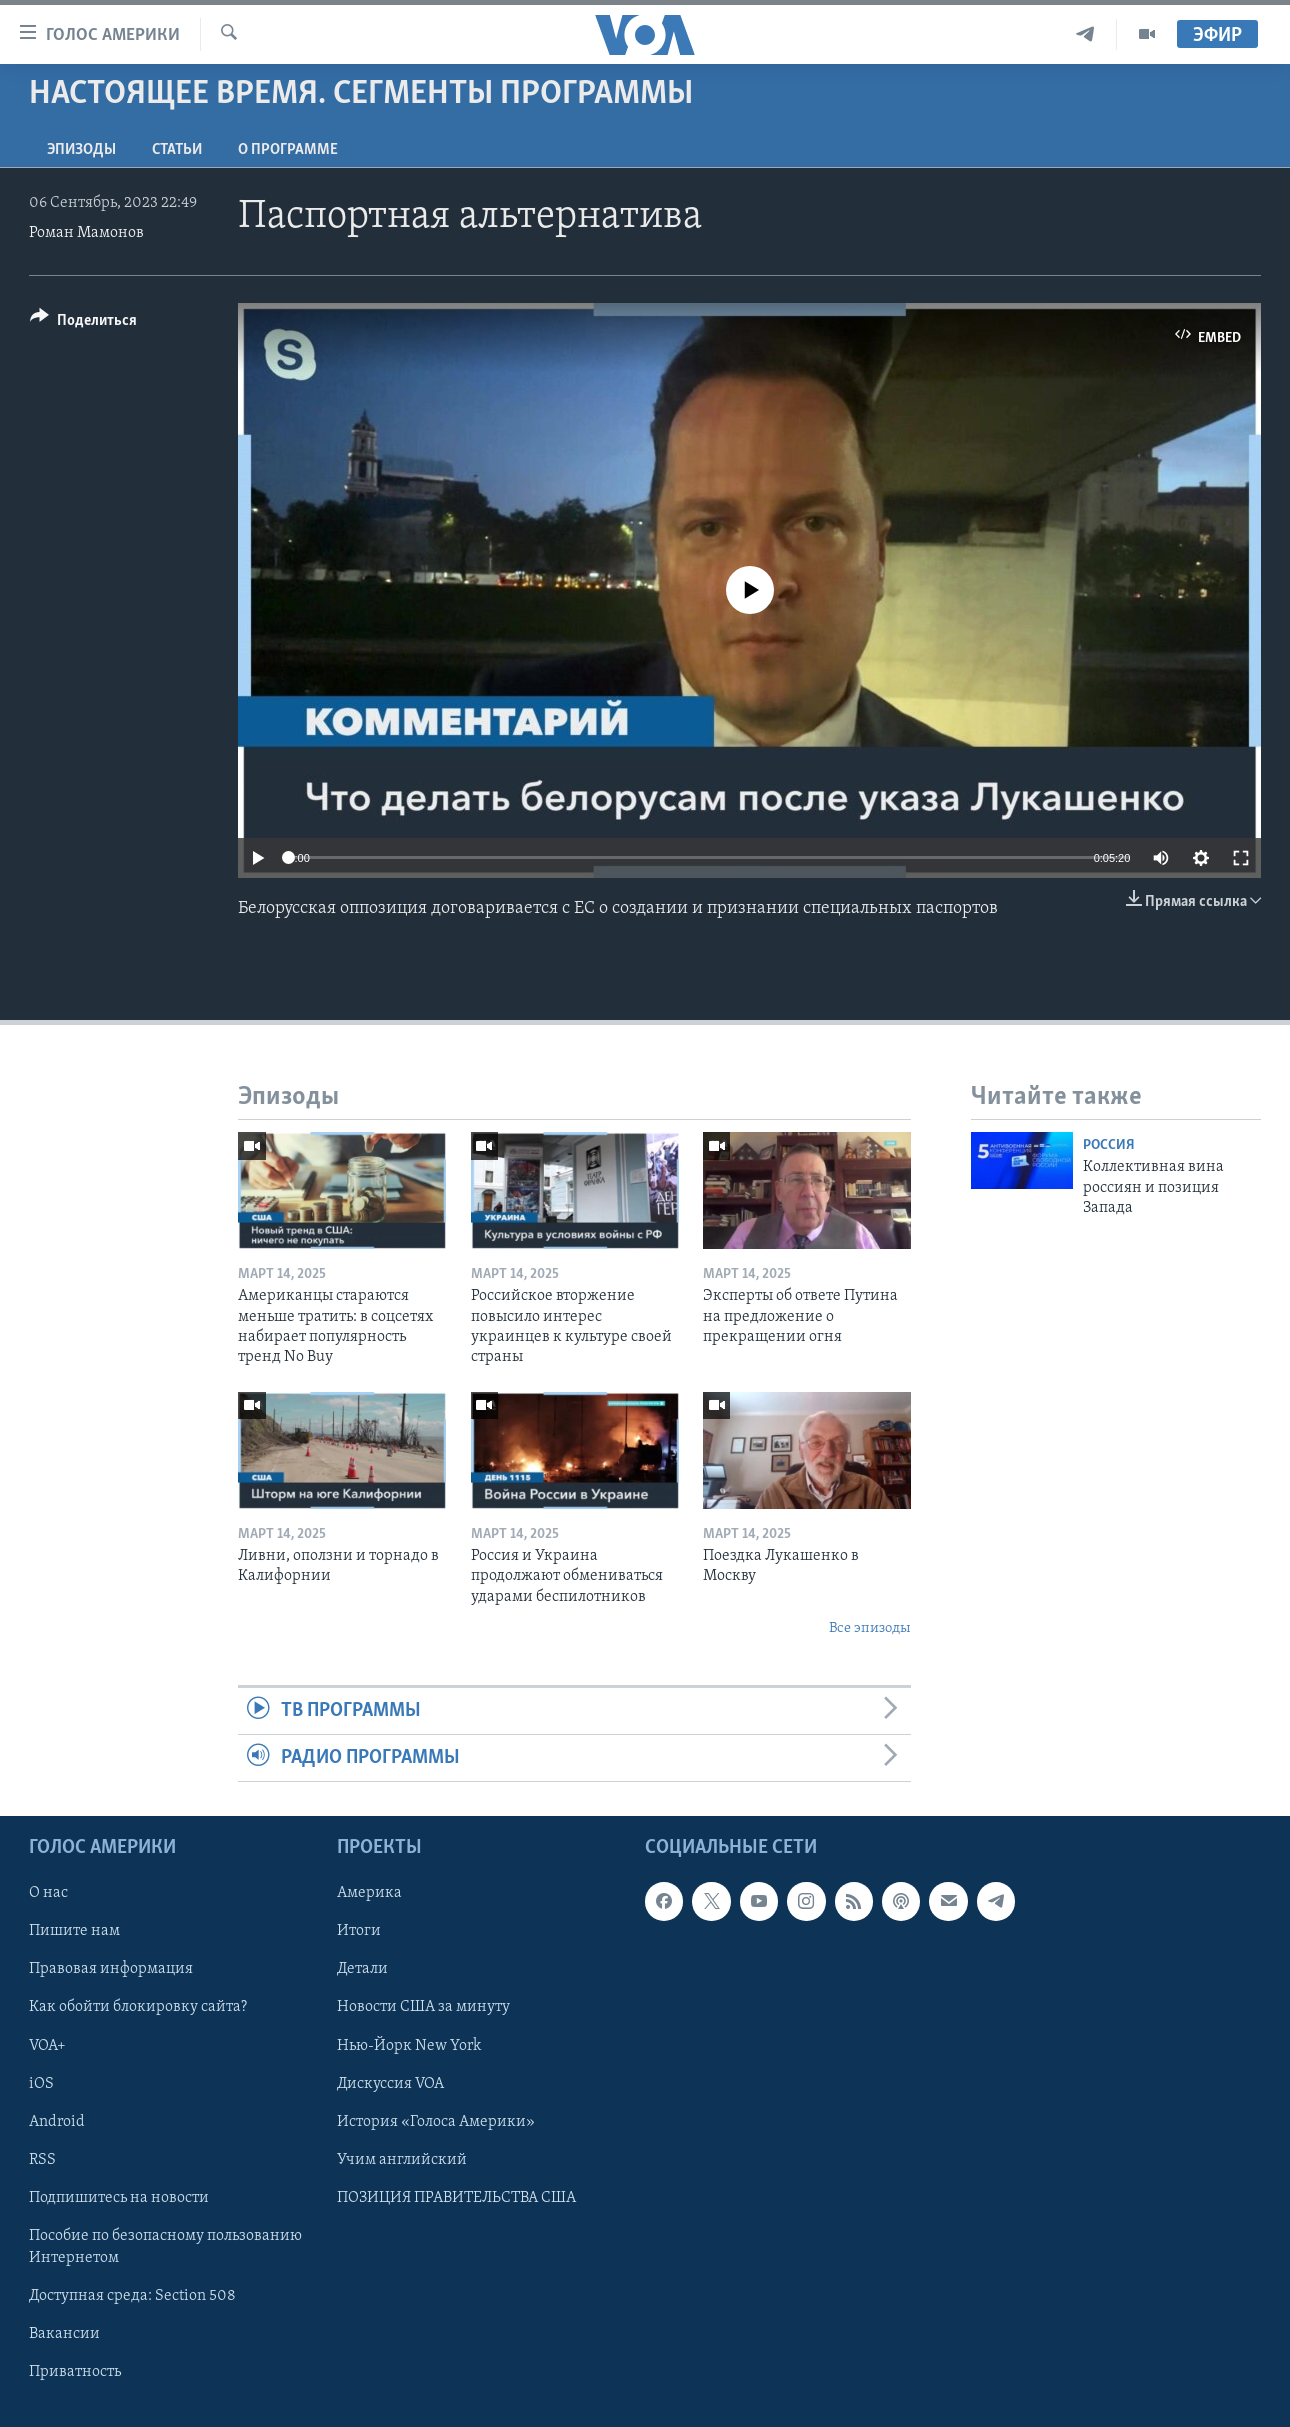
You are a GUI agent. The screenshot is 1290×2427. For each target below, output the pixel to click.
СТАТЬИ (177, 150)
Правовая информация (111, 1970)
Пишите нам (74, 1932)
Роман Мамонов (86, 233)
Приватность (75, 2372)
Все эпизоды (870, 1628)
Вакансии (64, 2334)
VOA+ (47, 2046)
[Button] (83, 323)
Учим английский (402, 2160)
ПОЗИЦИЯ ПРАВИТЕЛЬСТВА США (456, 2198)
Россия (1109, 1145)
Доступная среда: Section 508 (132, 2296)
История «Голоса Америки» (436, 2122)
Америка (369, 1894)
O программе (288, 150)
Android (57, 2122)
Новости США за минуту (423, 2008)
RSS (42, 2160)
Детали (362, 1970)
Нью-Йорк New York (409, 2046)
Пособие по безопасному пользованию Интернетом (165, 2247)
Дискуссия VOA (390, 2084)
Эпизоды (81, 150)
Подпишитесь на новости (119, 2198)
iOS (41, 2084)
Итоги (359, 1932)
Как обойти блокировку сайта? (138, 2008)
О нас (48, 1894)
